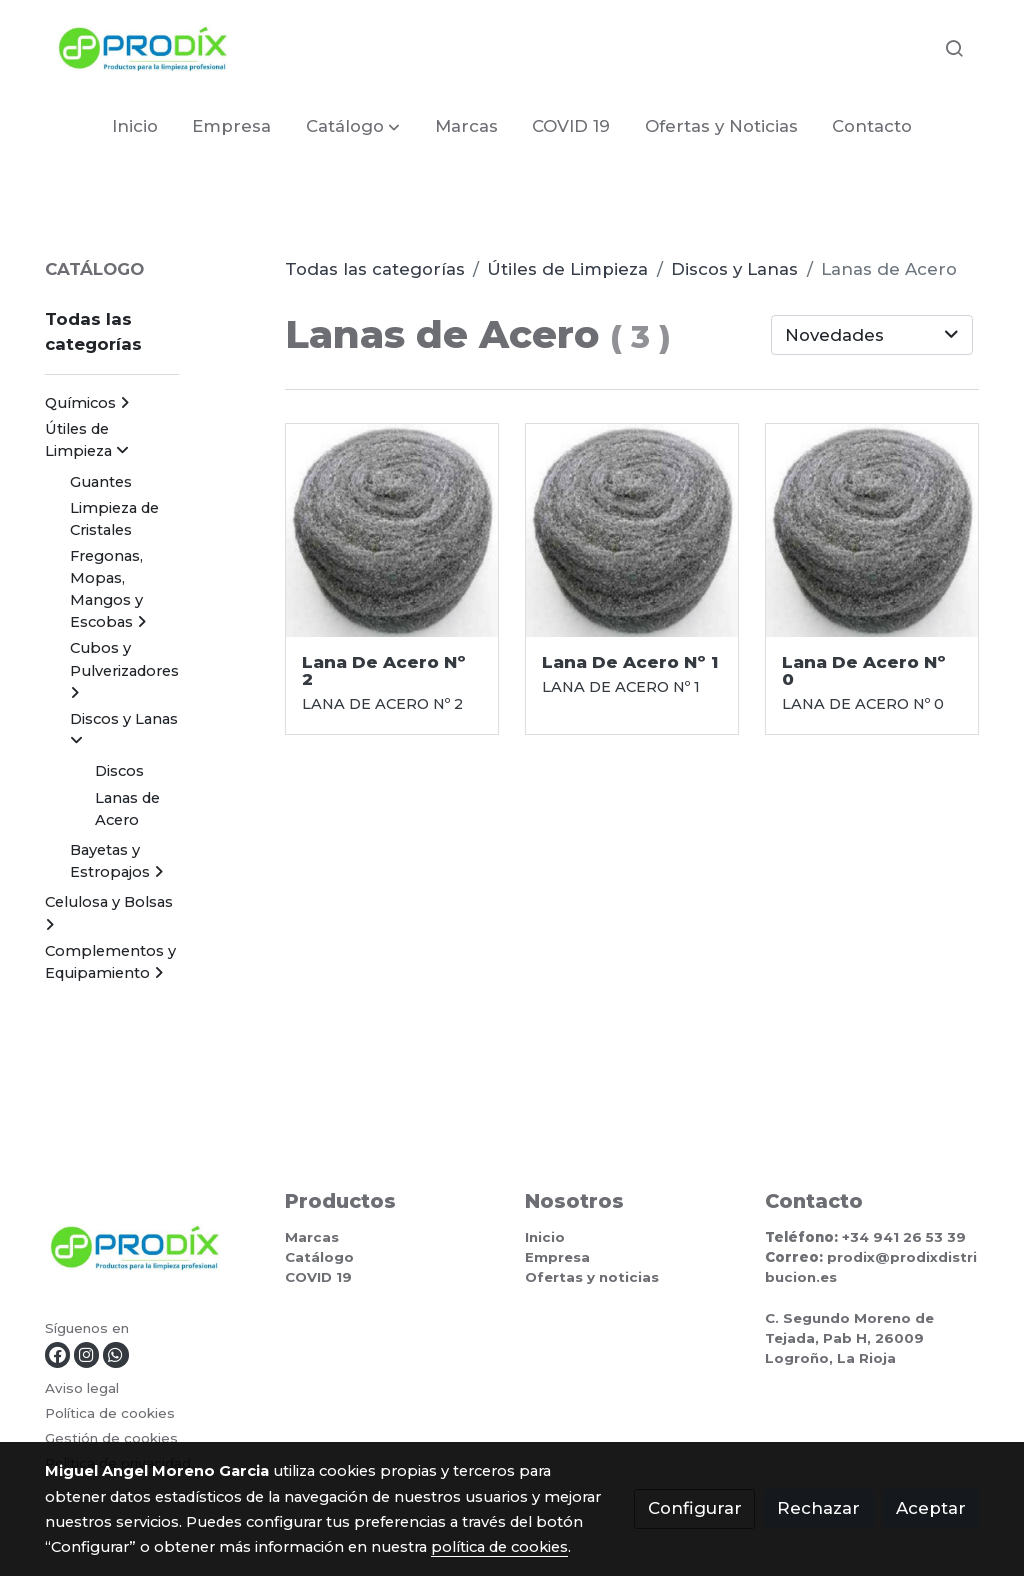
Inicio (545, 1237)
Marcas (312, 1237)
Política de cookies (110, 1413)
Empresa (557, 1257)
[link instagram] (86, 1354)
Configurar (695, 1508)
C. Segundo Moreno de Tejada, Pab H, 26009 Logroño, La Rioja (849, 1338)
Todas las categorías (375, 269)
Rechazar (818, 1508)
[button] (353, 126)
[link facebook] (57, 1354)
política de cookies (499, 1547)
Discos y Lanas (734, 269)
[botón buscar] (954, 48)
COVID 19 (318, 1277)
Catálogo (319, 1257)
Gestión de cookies (111, 1438)
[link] (143, 48)
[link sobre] (152, 1251)
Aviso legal (82, 1388)
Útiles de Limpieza (567, 269)
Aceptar (931, 1508)
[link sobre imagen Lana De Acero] (392, 530)
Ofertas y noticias (592, 1277)
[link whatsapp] (115, 1354)
